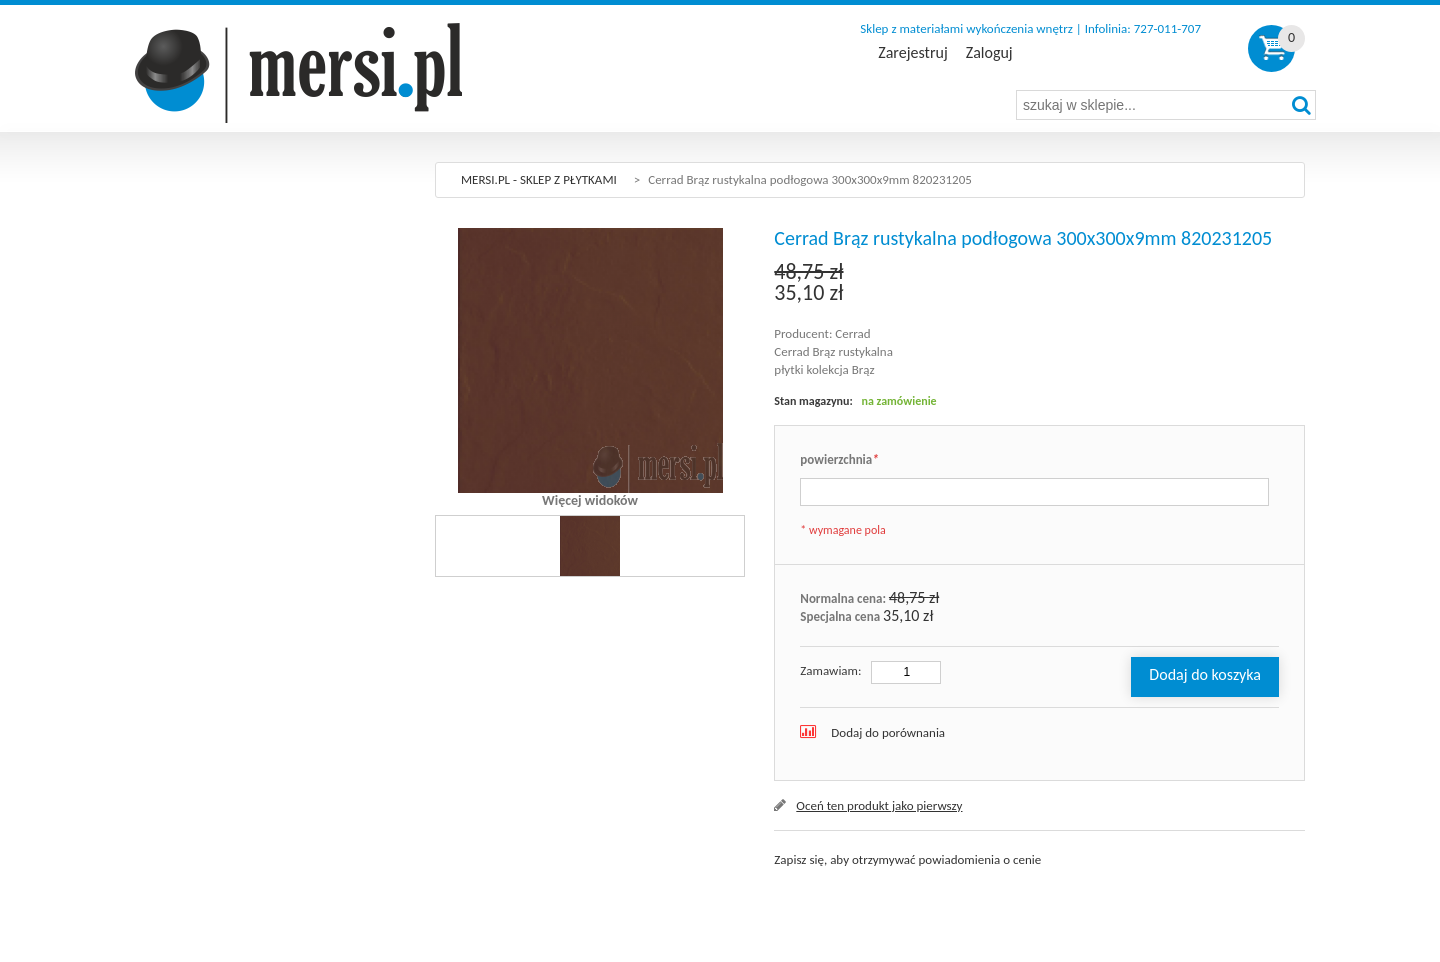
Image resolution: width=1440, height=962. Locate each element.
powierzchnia (839, 460)
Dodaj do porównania (888, 732)
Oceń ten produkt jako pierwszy (879, 805)
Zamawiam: (830, 670)
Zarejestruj (912, 53)
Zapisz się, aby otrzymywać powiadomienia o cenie (907, 859)
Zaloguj (989, 53)
